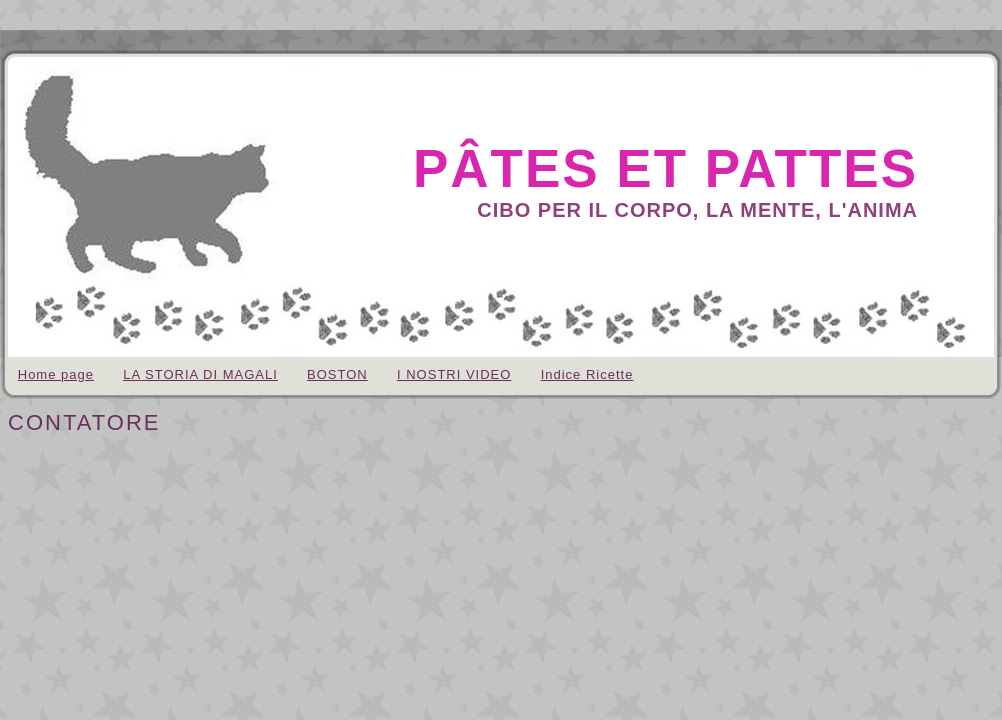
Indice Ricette (587, 374)
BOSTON (337, 374)
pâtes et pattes (665, 168)
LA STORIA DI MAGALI (200, 374)
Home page (56, 374)
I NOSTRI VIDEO (454, 374)
